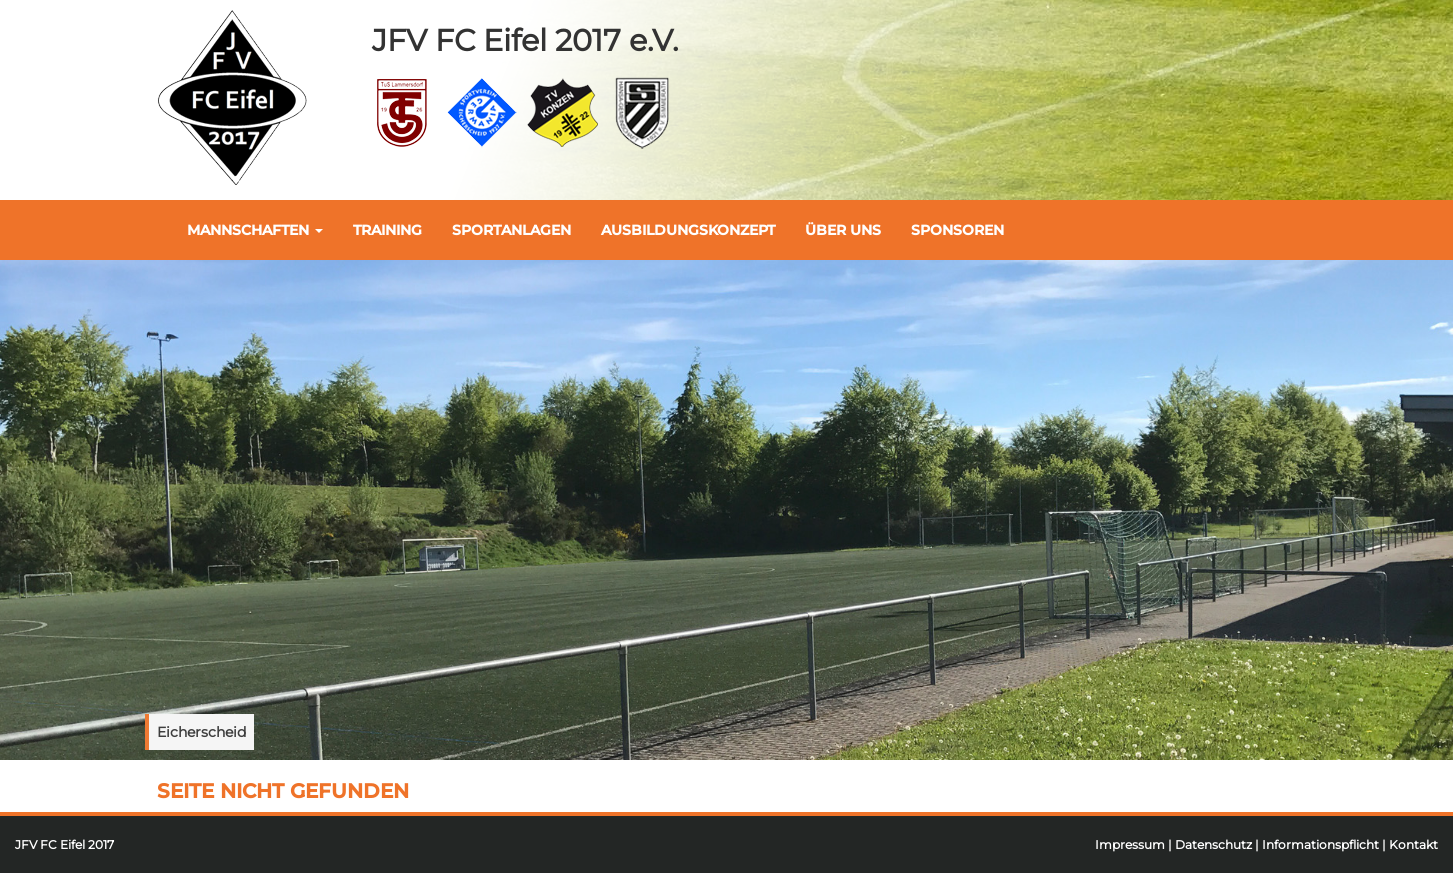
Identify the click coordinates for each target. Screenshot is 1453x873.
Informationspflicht (1320, 844)
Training (387, 230)
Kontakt (1413, 844)
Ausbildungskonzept (688, 230)
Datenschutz (1213, 844)
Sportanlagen (511, 230)
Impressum (1130, 844)
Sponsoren (957, 230)
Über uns (843, 230)
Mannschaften (255, 230)
